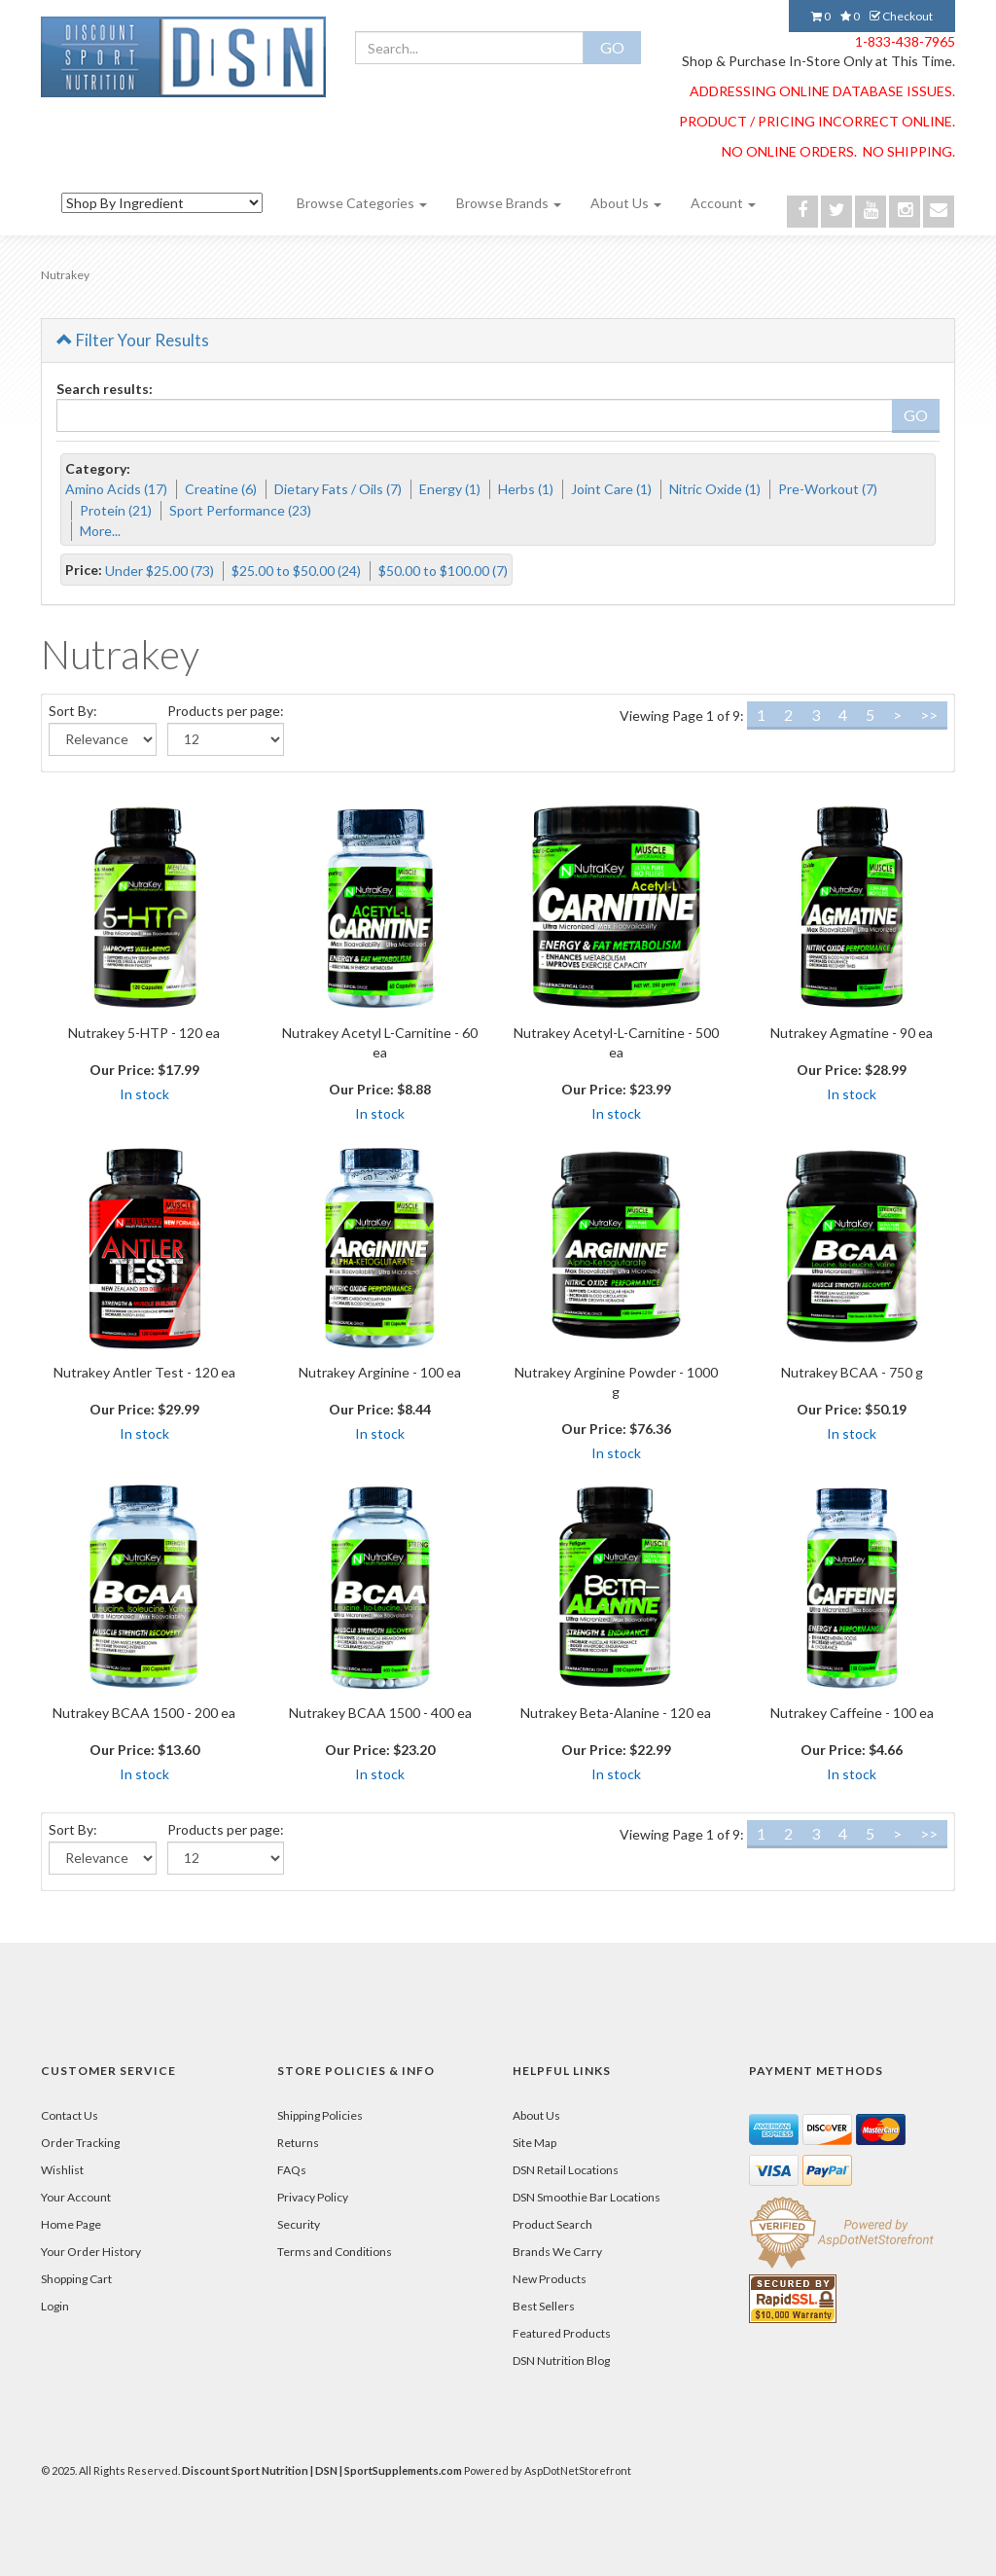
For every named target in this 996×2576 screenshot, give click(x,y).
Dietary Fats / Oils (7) (338, 489)
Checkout (901, 16)
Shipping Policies (320, 2115)
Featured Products (562, 2333)
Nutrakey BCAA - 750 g (852, 1372)
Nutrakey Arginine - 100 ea (380, 1372)
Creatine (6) (221, 489)
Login (55, 2306)
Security (298, 2224)
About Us (625, 203)
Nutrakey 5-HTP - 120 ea (144, 1032)
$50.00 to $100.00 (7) (443, 570)
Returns (298, 2142)
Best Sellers (544, 2306)
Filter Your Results (132, 340)
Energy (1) (449, 489)
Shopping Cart (76, 2279)
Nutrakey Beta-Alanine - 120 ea (615, 1712)
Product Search (552, 2224)
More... (100, 530)
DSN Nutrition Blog (561, 2360)
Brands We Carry (557, 2251)
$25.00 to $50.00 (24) (296, 570)
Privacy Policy (312, 2197)
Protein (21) (116, 510)
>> (929, 714)
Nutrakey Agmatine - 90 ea (851, 1032)
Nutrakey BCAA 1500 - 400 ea (380, 1712)
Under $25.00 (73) (159, 570)
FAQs (291, 2170)
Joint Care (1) (611, 489)
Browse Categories (362, 203)
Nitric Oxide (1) (715, 489)
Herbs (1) (525, 489)
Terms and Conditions (334, 2251)
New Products (550, 2279)
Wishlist (62, 2170)
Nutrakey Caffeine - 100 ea (852, 1712)
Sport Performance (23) (240, 510)
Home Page (71, 2224)
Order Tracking (80, 2142)
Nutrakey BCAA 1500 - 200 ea (144, 1712)
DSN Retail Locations (566, 2170)
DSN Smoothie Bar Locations (586, 2197)
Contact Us (69, 2115)
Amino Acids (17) (116, 489)
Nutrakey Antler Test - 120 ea (144, 1372)
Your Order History (91, 2251)
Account (723, 203)
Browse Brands (508, 203)
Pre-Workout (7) (827, 489)
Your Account (76, 2197)
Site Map (534, 2142)
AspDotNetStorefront (577, 2470)
